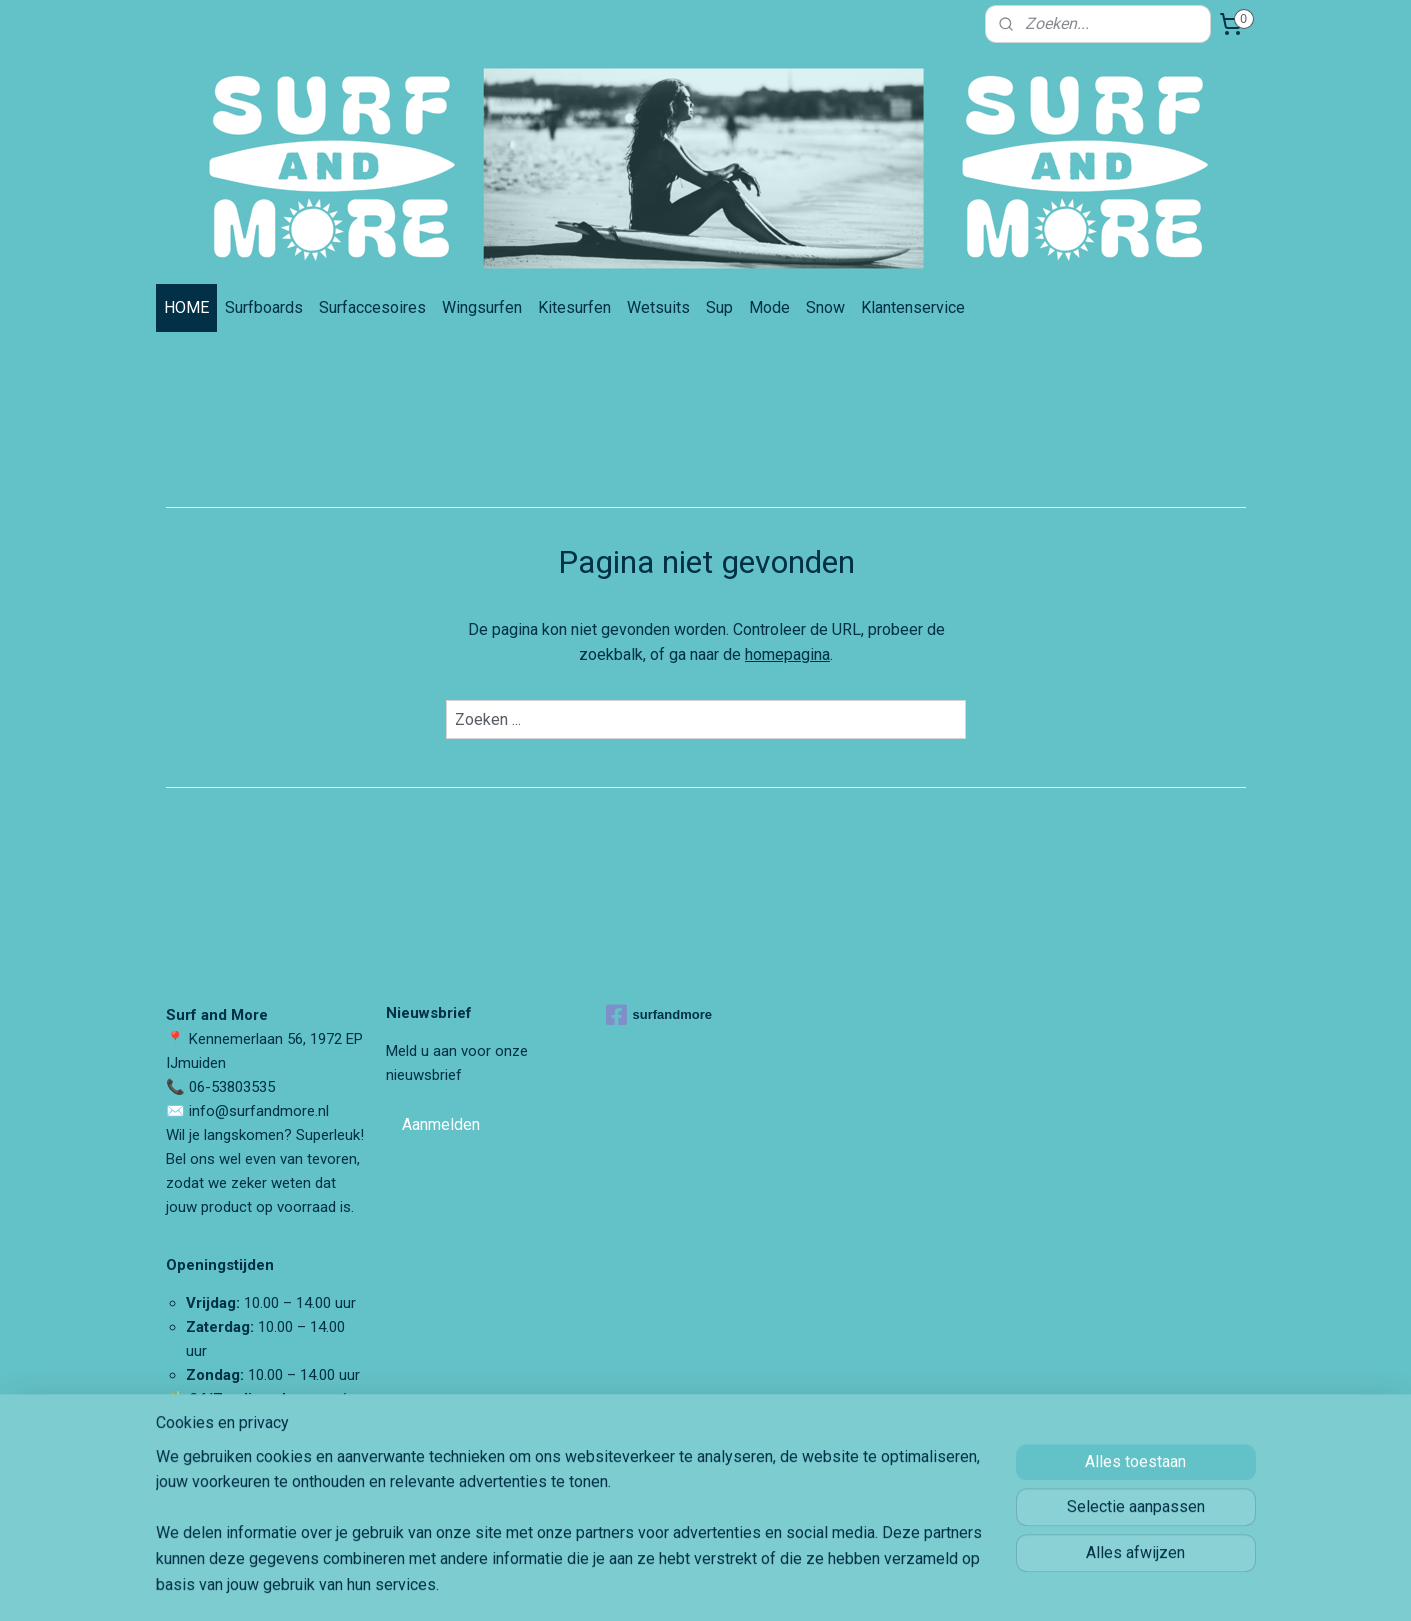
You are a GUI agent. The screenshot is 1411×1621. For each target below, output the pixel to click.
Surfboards (264, 307)
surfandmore (659, 1015)
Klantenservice (913, 307)
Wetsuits (658, 307)
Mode (769, 307)
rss (808, 1584)
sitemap (769, 1584)
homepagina (787, 654)
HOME (186, 307)
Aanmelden (441, 1124)
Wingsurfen (482, 307)
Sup (719, 307)
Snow (825, 307)
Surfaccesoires (372, 307)
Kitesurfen (574, 307)
